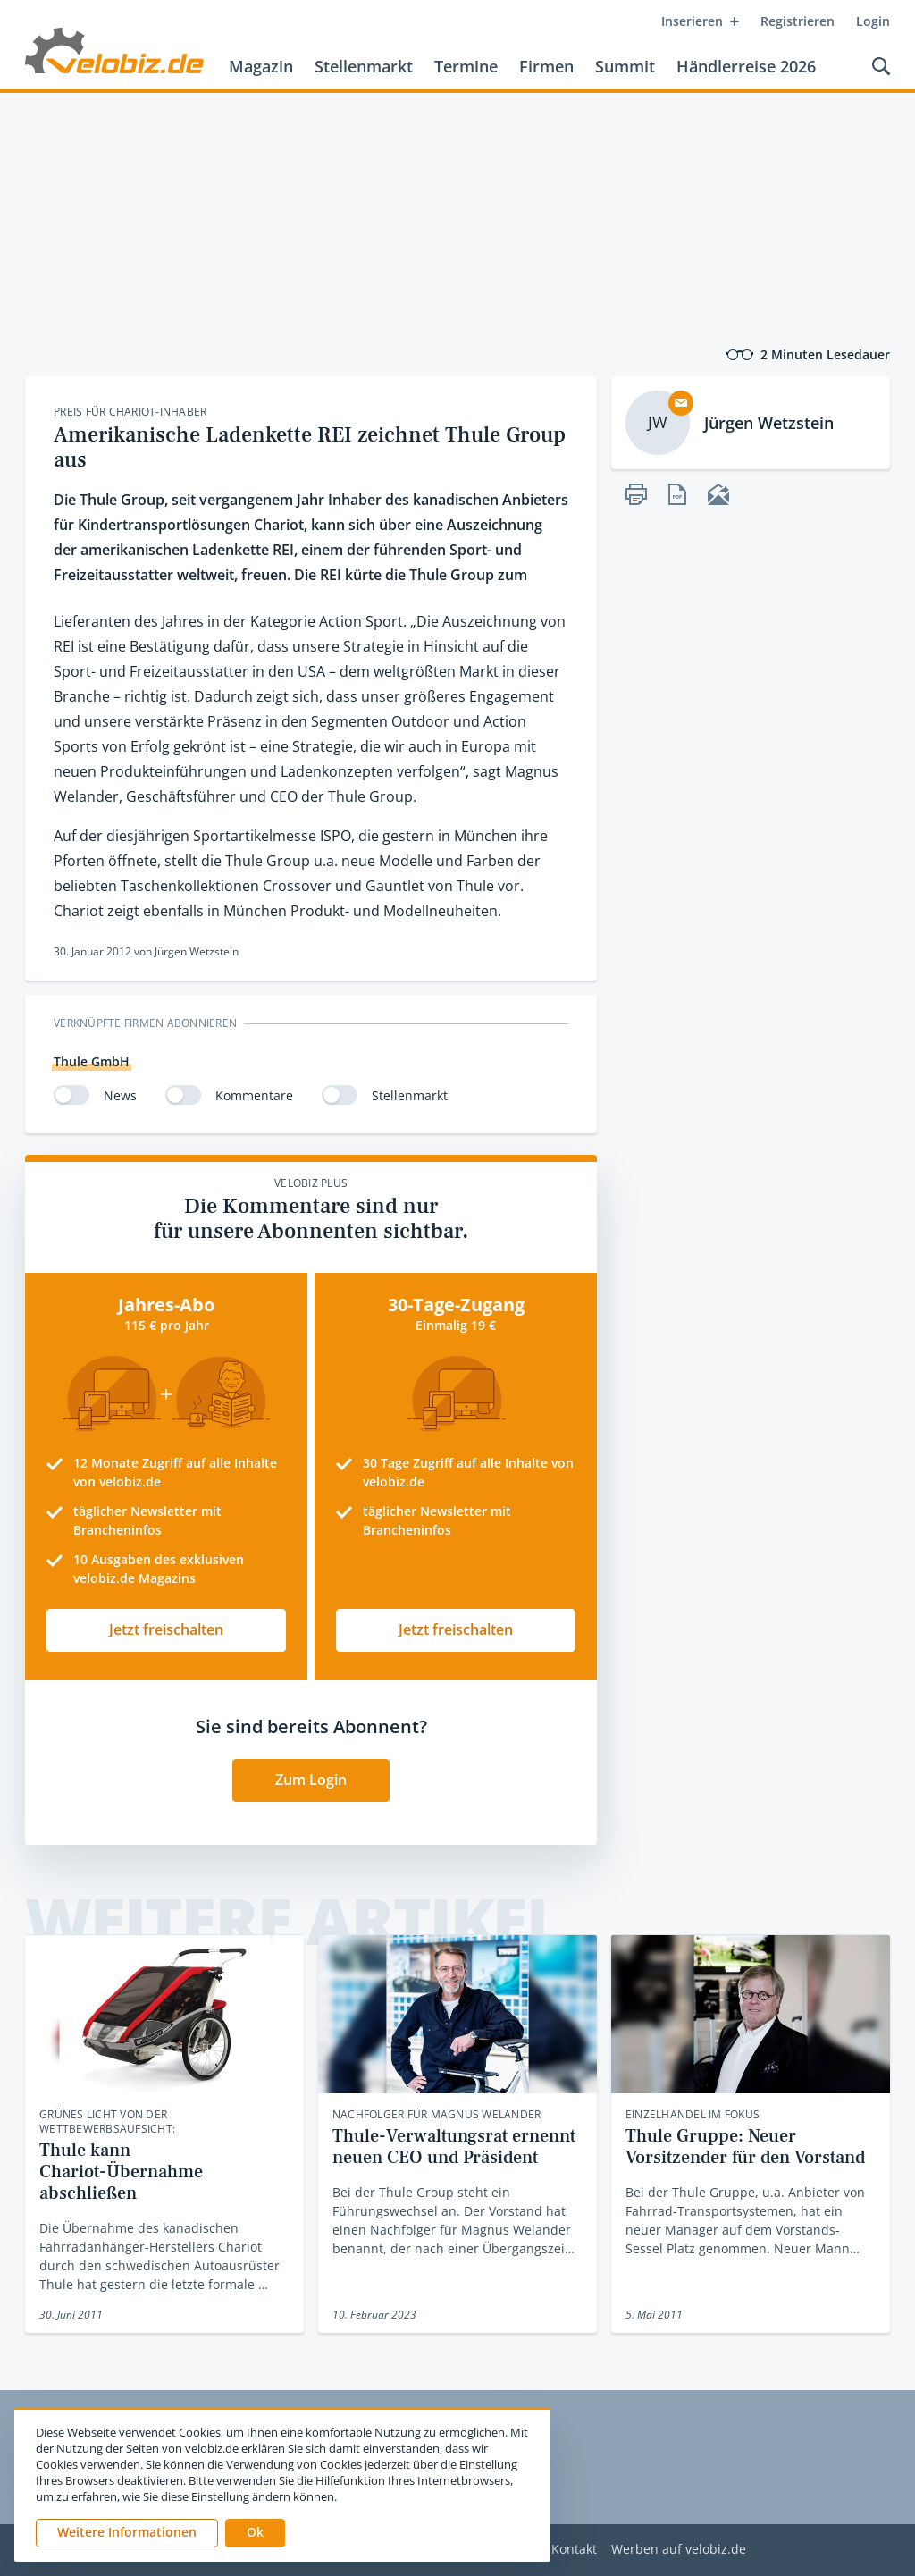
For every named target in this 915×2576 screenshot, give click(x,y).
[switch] (71, 1095)
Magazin (261, 66)
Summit (625, 66)
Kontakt (574, 2549)
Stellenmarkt (364, 66)
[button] (255, 2533)
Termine (466, 66)
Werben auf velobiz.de (678, 2549)
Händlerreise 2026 (746, 66)
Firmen (546, 66)
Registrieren (797, 21)
